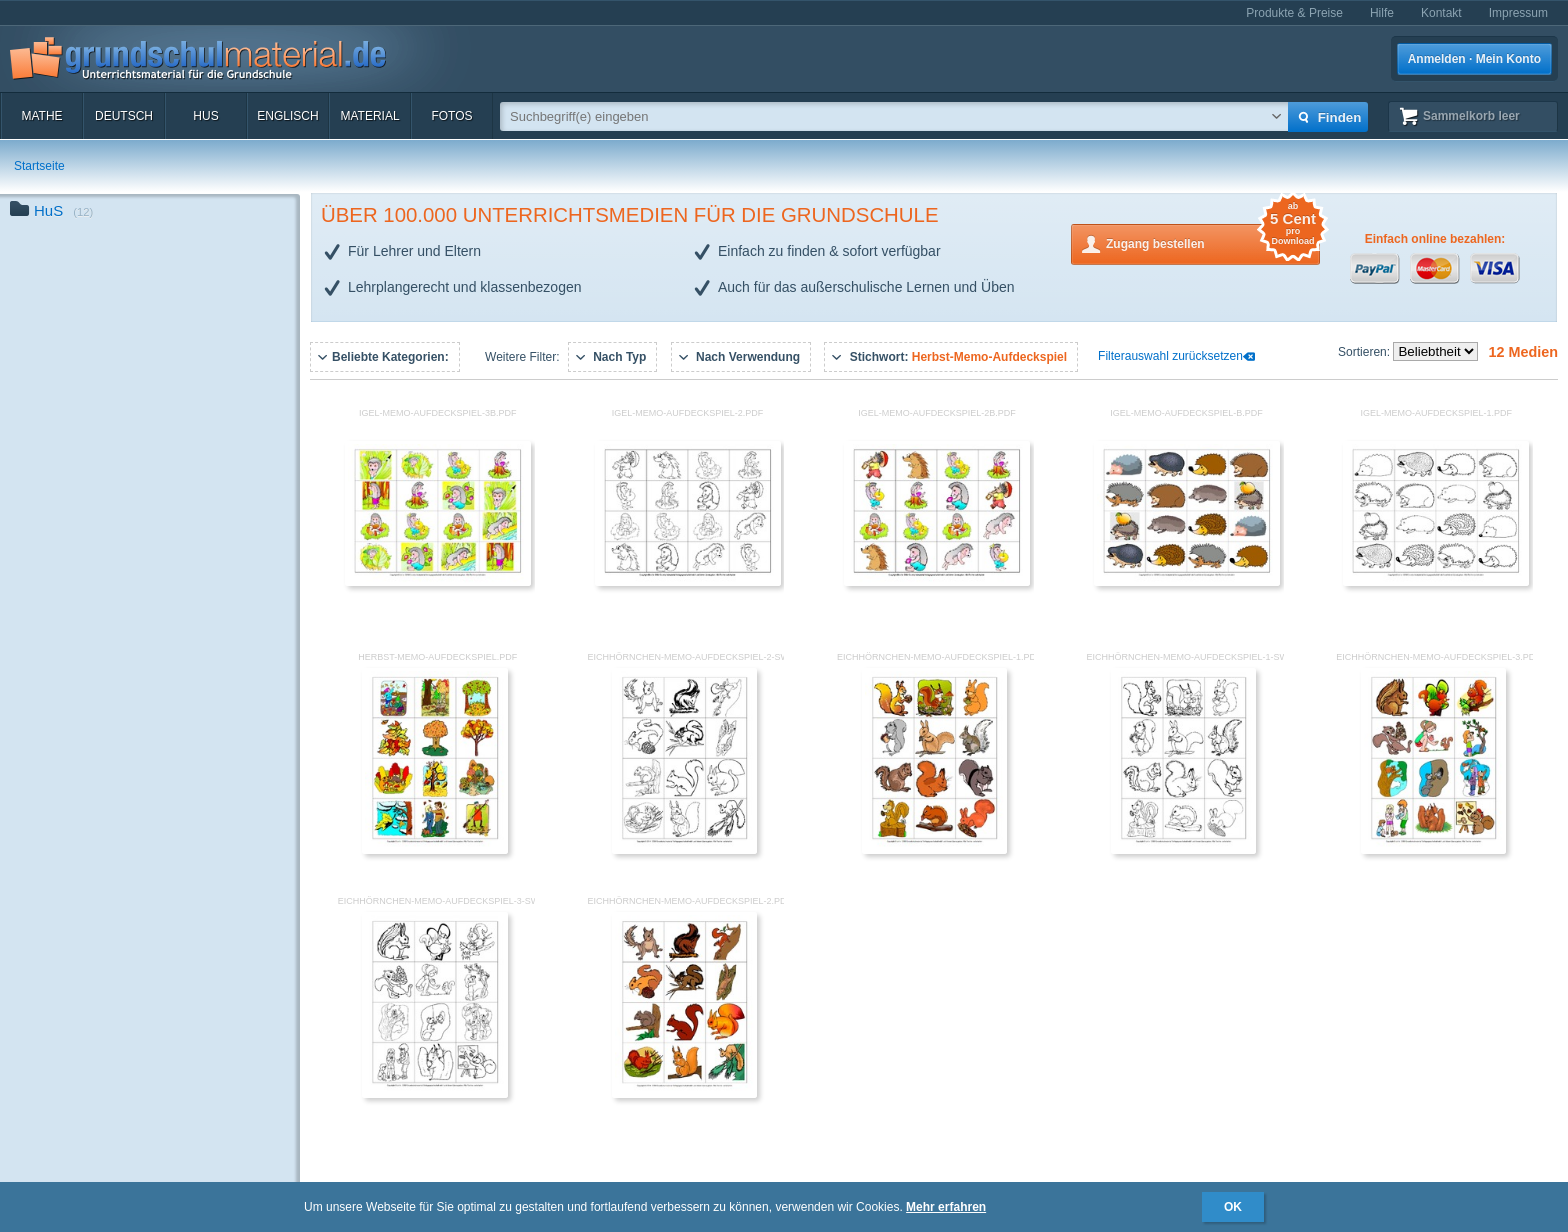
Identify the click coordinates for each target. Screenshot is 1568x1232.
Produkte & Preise (1294, 13)
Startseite (39, 166)
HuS (205, 116)
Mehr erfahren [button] (946, 1207)
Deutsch (124, 116)
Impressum (1518, 13)
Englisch (287, 116)
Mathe (41, 116)
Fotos (451, 116)
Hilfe (1382, 13)
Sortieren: (1365, 352)
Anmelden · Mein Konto (1474, 59)
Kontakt (1441, 13)
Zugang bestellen (1213, 242)
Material (369, 116)
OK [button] (1233, 1207)
